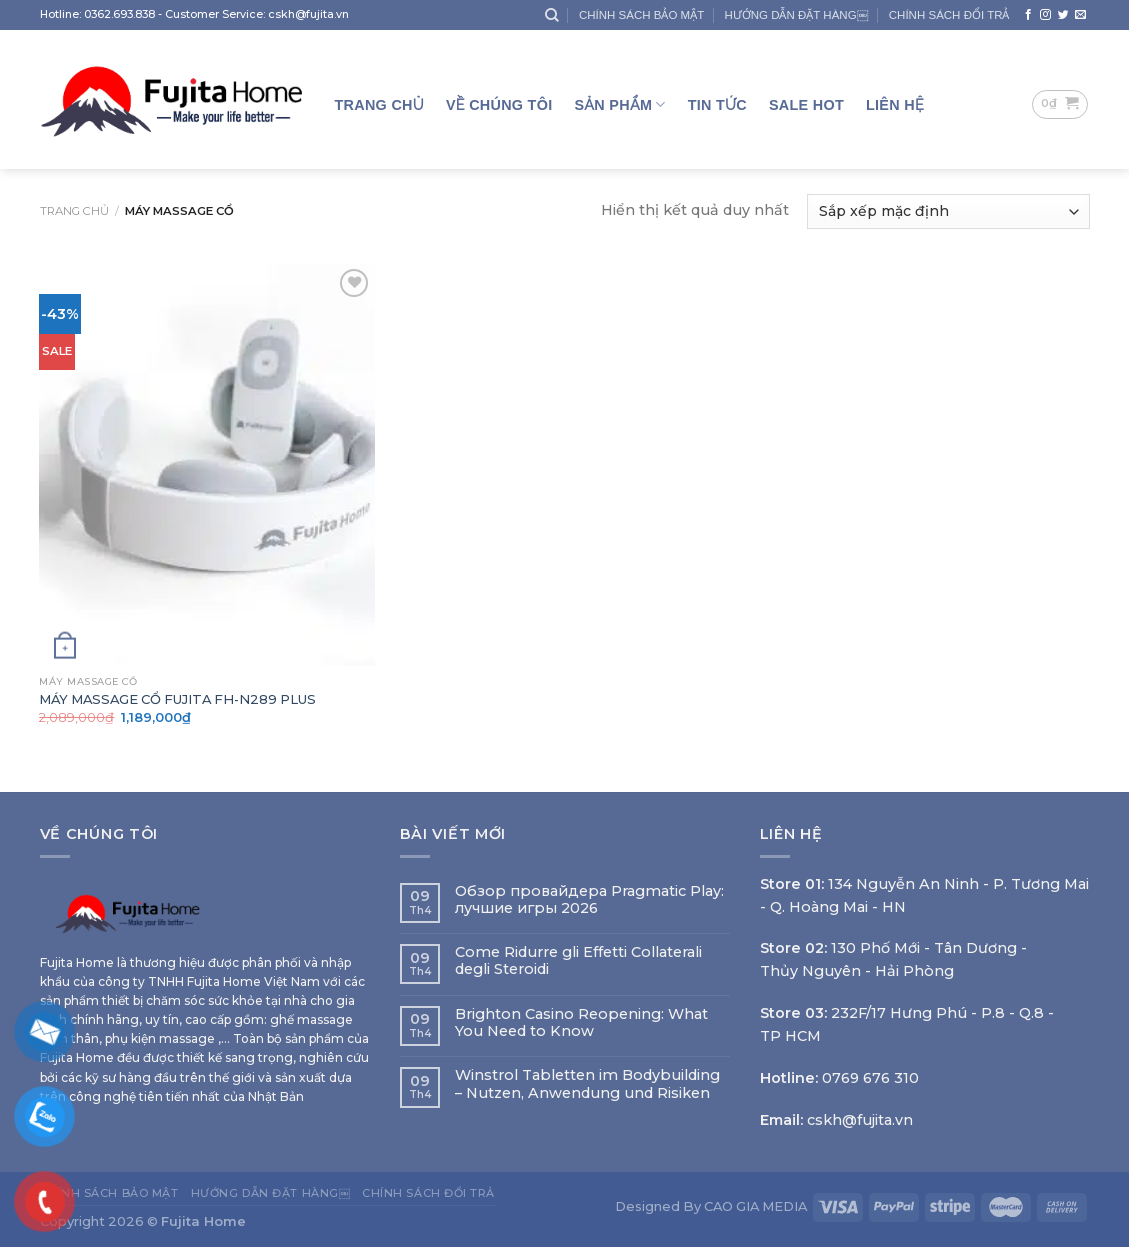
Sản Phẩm (619, 104)
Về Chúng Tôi (499, 105)
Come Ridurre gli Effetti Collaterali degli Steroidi (578, 961)
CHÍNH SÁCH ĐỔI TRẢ (949, 15)
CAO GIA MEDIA (755, 1206)
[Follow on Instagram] (1045, 15)
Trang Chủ (379, 105)
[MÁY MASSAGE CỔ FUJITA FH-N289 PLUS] (206, 465)
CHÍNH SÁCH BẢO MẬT (641, 15)
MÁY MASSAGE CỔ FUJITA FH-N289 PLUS (177, 699)
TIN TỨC (717, 105)
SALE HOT (806, 105)
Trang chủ (74, 211)
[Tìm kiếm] (552, 15)
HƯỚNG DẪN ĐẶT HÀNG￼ (796, 15)
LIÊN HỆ (895, 105)
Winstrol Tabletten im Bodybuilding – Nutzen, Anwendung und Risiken (587, 1084)
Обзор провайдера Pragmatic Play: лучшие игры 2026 (589, 900)
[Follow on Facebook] (1028, 15)
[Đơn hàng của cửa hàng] (948, 211)
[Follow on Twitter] (1063, 15)
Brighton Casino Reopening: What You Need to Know (581, 1023)
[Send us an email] (1080, 15)
